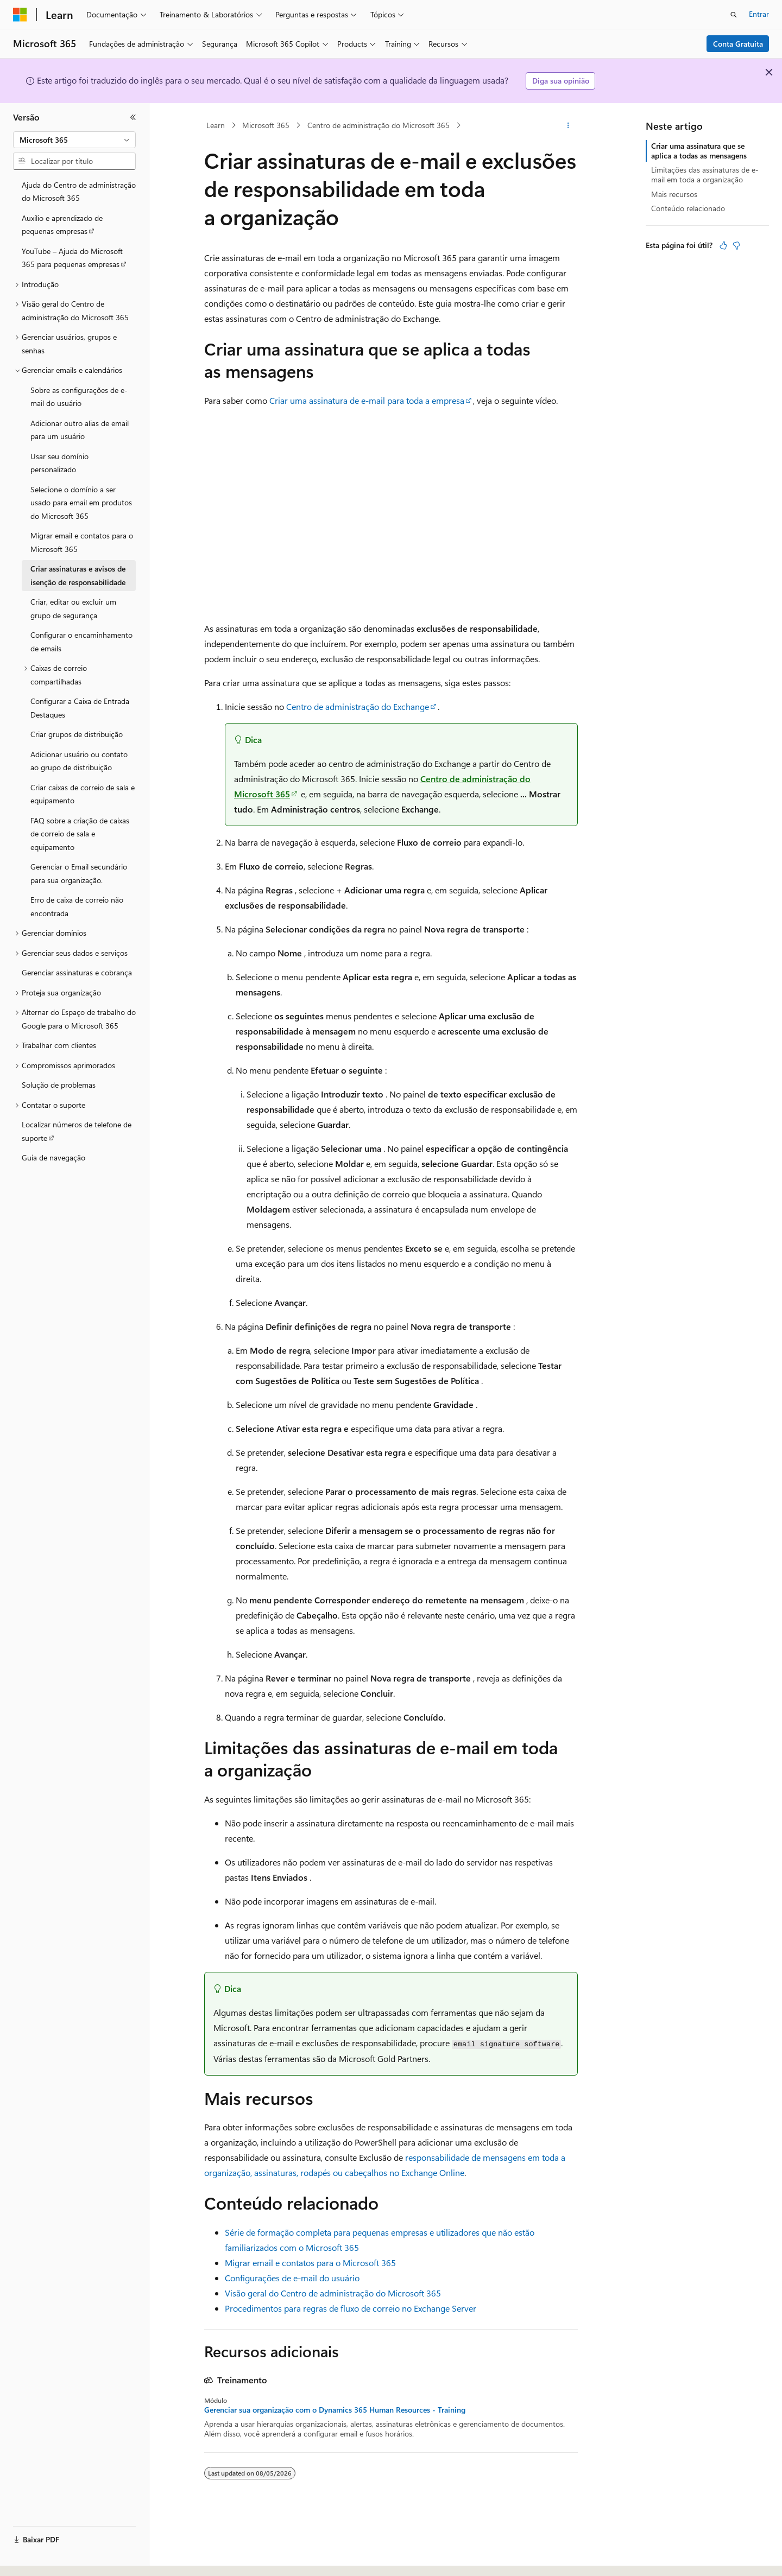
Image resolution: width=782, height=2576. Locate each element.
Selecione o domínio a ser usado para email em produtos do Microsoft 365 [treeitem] (81, 502)
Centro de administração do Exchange (357, 706)
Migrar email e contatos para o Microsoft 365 (310, 2262)
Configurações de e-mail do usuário (292, 2277)
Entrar (759, 14)
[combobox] (74, 140)
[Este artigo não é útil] (736, 245)
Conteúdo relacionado (688, 208)
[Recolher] (133, 117)
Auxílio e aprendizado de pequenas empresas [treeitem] (62, 225)
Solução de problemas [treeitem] (59, 1085)
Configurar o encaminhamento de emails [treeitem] (81, 641)
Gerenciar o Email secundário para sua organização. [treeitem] (78, 873)
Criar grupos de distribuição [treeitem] (76, 734)
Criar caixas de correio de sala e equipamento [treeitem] (82, 794)
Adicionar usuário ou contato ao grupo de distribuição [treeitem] (79, 761)
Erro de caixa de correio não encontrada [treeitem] (76, 906)
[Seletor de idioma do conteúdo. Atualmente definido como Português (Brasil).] (54, 2558)
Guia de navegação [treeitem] (53, 1157)
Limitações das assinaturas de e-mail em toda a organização (705, 174)
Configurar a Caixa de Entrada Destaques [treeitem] (79, 708)
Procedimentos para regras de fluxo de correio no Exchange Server (350, 2308)
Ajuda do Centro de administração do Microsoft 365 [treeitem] (79, 192)
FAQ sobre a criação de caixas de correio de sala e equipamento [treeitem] (79, 833)
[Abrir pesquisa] (734, 14)
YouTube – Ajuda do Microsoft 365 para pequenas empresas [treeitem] (72, 258)
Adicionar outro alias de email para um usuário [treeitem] (79, 430)
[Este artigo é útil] (723, 245)
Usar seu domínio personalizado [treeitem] (59, 463)
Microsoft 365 (265, 125)
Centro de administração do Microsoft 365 (378, 125)
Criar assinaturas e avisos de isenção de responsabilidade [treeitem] (77, 575)
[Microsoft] (20, 15)
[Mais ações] (568, 125)
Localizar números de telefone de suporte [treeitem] (76, 1131)
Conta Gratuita (738, 44)
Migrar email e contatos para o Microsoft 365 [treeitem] (81, 542)
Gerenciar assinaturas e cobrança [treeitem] (77, 972)
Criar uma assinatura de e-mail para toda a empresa (366, 400)
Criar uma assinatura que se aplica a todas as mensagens (699, 151)
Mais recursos (674, 194)
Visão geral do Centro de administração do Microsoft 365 (333, 2293)
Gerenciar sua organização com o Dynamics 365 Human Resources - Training (334, 2410)
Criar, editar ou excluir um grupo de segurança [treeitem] (73, 608)
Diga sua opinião (560, 80)
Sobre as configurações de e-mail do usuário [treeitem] (79, 397)
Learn (215, 125)
